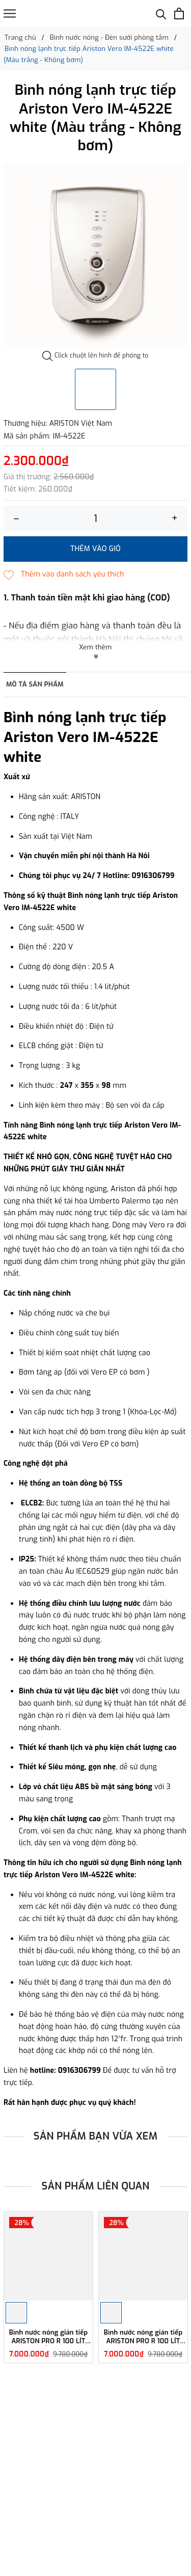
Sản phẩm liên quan (96, 2186)
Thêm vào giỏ (95, 549)
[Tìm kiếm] (161, 13)
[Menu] (10, 13)
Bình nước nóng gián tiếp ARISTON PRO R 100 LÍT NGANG (143, 2337)
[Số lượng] (95, 518)
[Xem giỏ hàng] (179, 13)
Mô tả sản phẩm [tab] (35, 684)
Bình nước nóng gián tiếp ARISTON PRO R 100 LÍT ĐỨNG (48, 2337)
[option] (95, 255)
